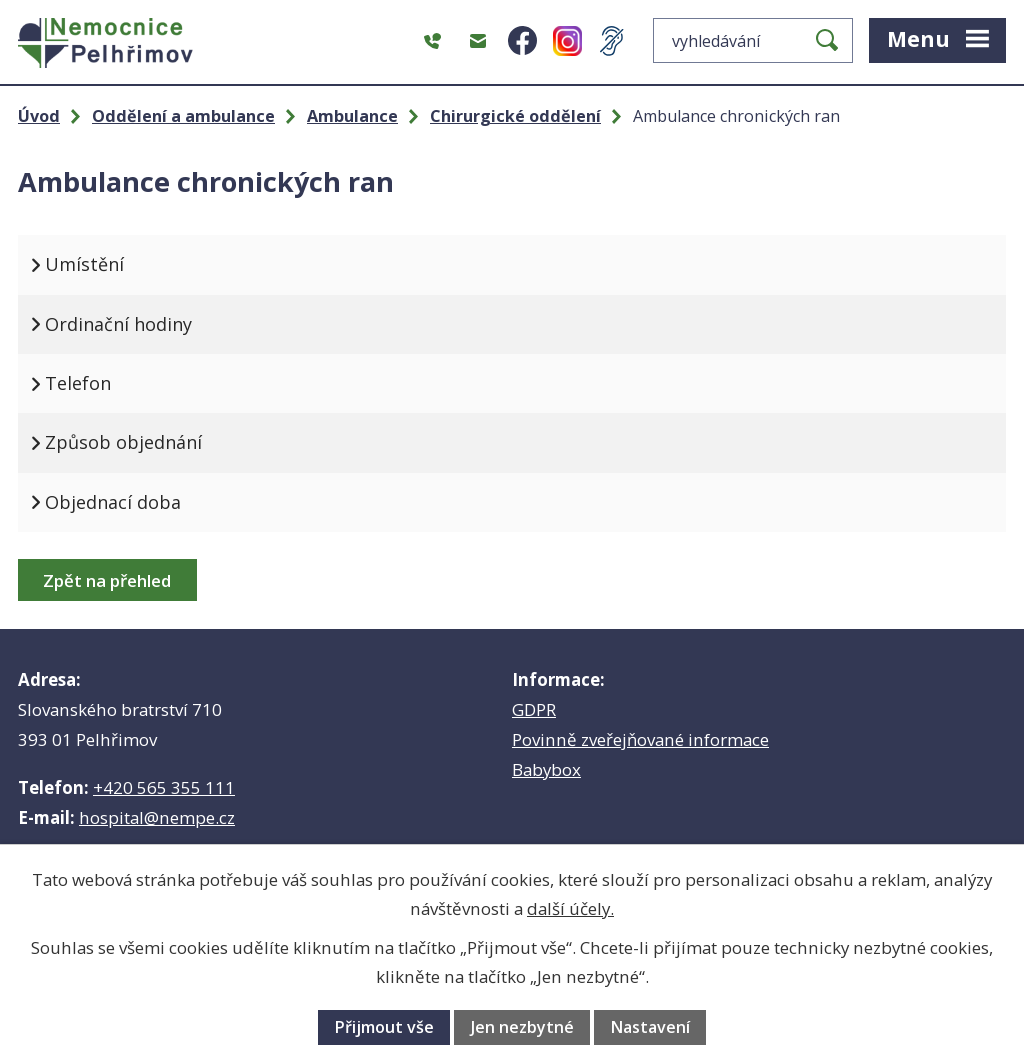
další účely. (570, 908)
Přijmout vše (384, 1027)
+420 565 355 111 (164, 787)
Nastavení (650, 1027)
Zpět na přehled (107, 580)
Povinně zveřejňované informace (640, 739)
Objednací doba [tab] (113, 502)
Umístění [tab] (84, 264)
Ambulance (352, 116)
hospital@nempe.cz (157, 817)
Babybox (546, 769)
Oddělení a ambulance (183, 116)
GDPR (534, 709)
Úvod (39, 116)
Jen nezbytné (522, 1027)
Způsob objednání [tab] (123, 442)
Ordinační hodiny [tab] (118, 324)
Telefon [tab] (78, 383)
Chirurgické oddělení (515, 116)
